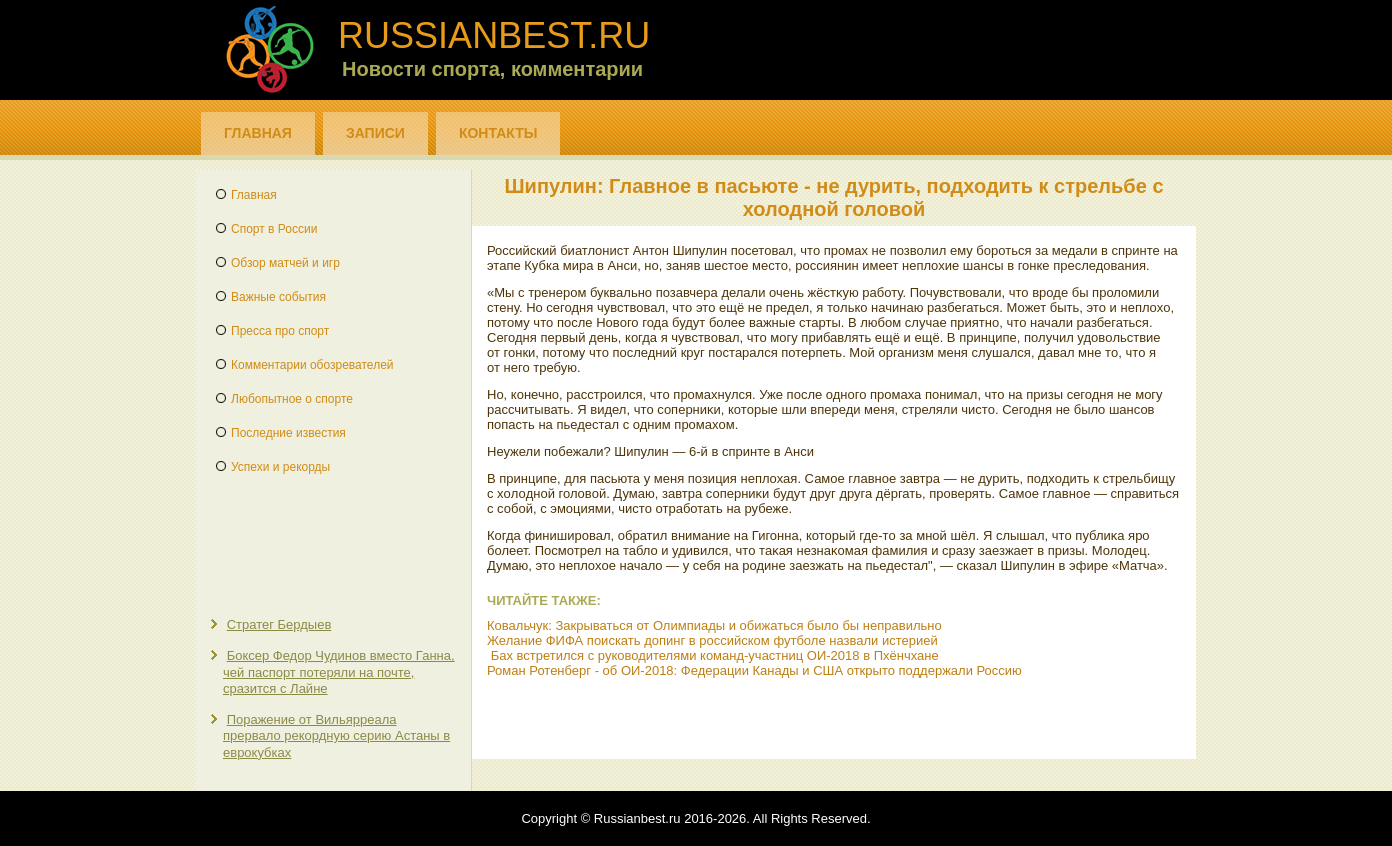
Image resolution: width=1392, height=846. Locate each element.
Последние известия (288, 433)
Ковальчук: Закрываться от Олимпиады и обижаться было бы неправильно (714, 625)
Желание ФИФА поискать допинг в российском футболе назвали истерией (712, 640)
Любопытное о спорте (292, 399)
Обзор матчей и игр (285, 263)
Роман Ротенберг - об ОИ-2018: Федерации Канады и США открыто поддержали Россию (754, 670)
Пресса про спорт (280, 331)
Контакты (498, 133)
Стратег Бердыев (279, 624)
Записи (375, 133)
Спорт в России (274, 229)
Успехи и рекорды (280, 467)
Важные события (278, 297)
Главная (258, 133)
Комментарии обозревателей (312, 365)
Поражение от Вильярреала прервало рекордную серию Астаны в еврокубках (336, 736)
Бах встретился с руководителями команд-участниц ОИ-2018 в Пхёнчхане (715, 655)
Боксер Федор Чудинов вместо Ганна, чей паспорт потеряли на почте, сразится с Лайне (339, 672)
